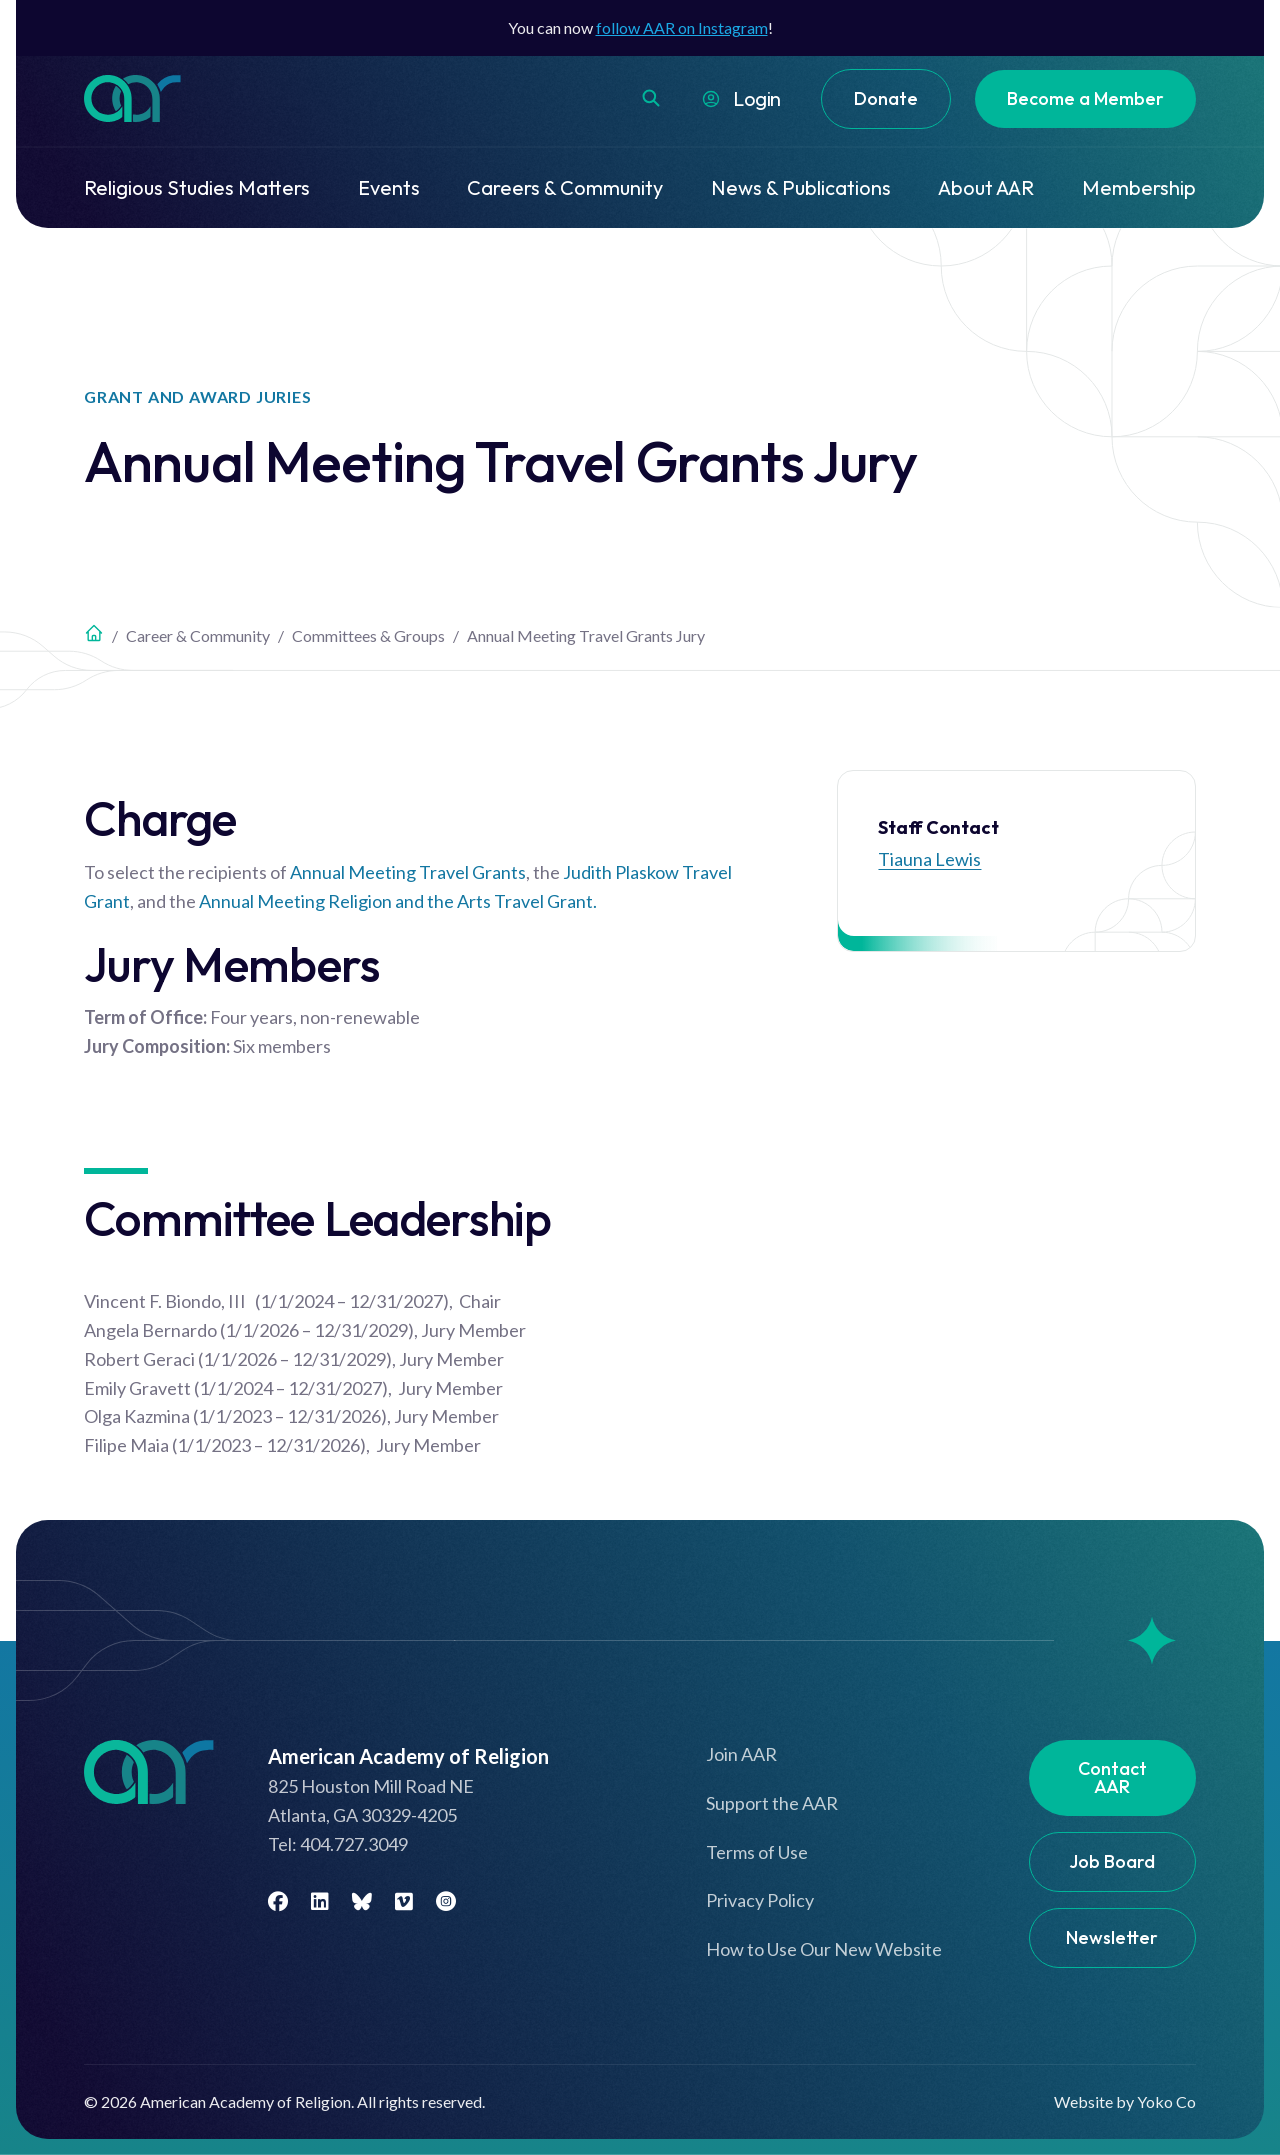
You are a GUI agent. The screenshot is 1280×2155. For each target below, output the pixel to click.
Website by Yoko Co (1125, 2101)
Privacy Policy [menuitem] (760, 1900)
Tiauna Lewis (929, 859)
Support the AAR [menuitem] (772, 1803)
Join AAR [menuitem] (741, 1754)
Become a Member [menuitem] (1085, 98)
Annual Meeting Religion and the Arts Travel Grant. (398, 901)
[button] (651, 98)
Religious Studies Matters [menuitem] (197, 187)
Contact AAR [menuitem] (1112, 1777)
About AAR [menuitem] (986, 187)
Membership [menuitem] (1139, 187)
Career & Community (198, 635)
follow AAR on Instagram (682, 27)
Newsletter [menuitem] (1112, 1937)
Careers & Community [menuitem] (565, 187)
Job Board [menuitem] (1112, 1861)
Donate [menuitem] (886, 98)
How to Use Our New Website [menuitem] (824, 1949)
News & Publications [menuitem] (801, 187)
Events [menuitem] (389, 187)
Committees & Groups (368, 635)
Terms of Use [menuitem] (757, 1852)
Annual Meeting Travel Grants (408, 872)
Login (757, 98)
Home (94, 633)
